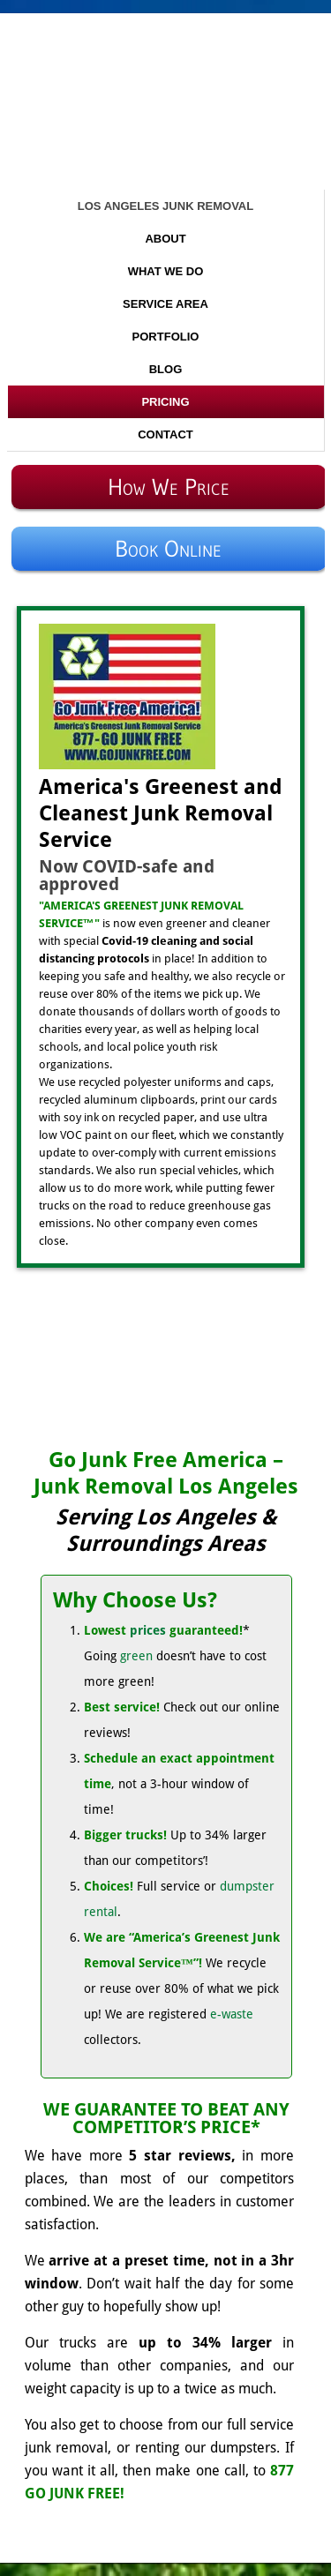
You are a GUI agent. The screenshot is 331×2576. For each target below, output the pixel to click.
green (136, 1656)
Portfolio (165, 336)
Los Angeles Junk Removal (165, 206)
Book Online (168, 549)
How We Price (168, 487)
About (165, 238)
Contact (165, 434)
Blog (166, 369)
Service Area (165, 304)
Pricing (165, 401)
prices (148, 1630)
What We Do (166, 271)
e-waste (231, 2014)
